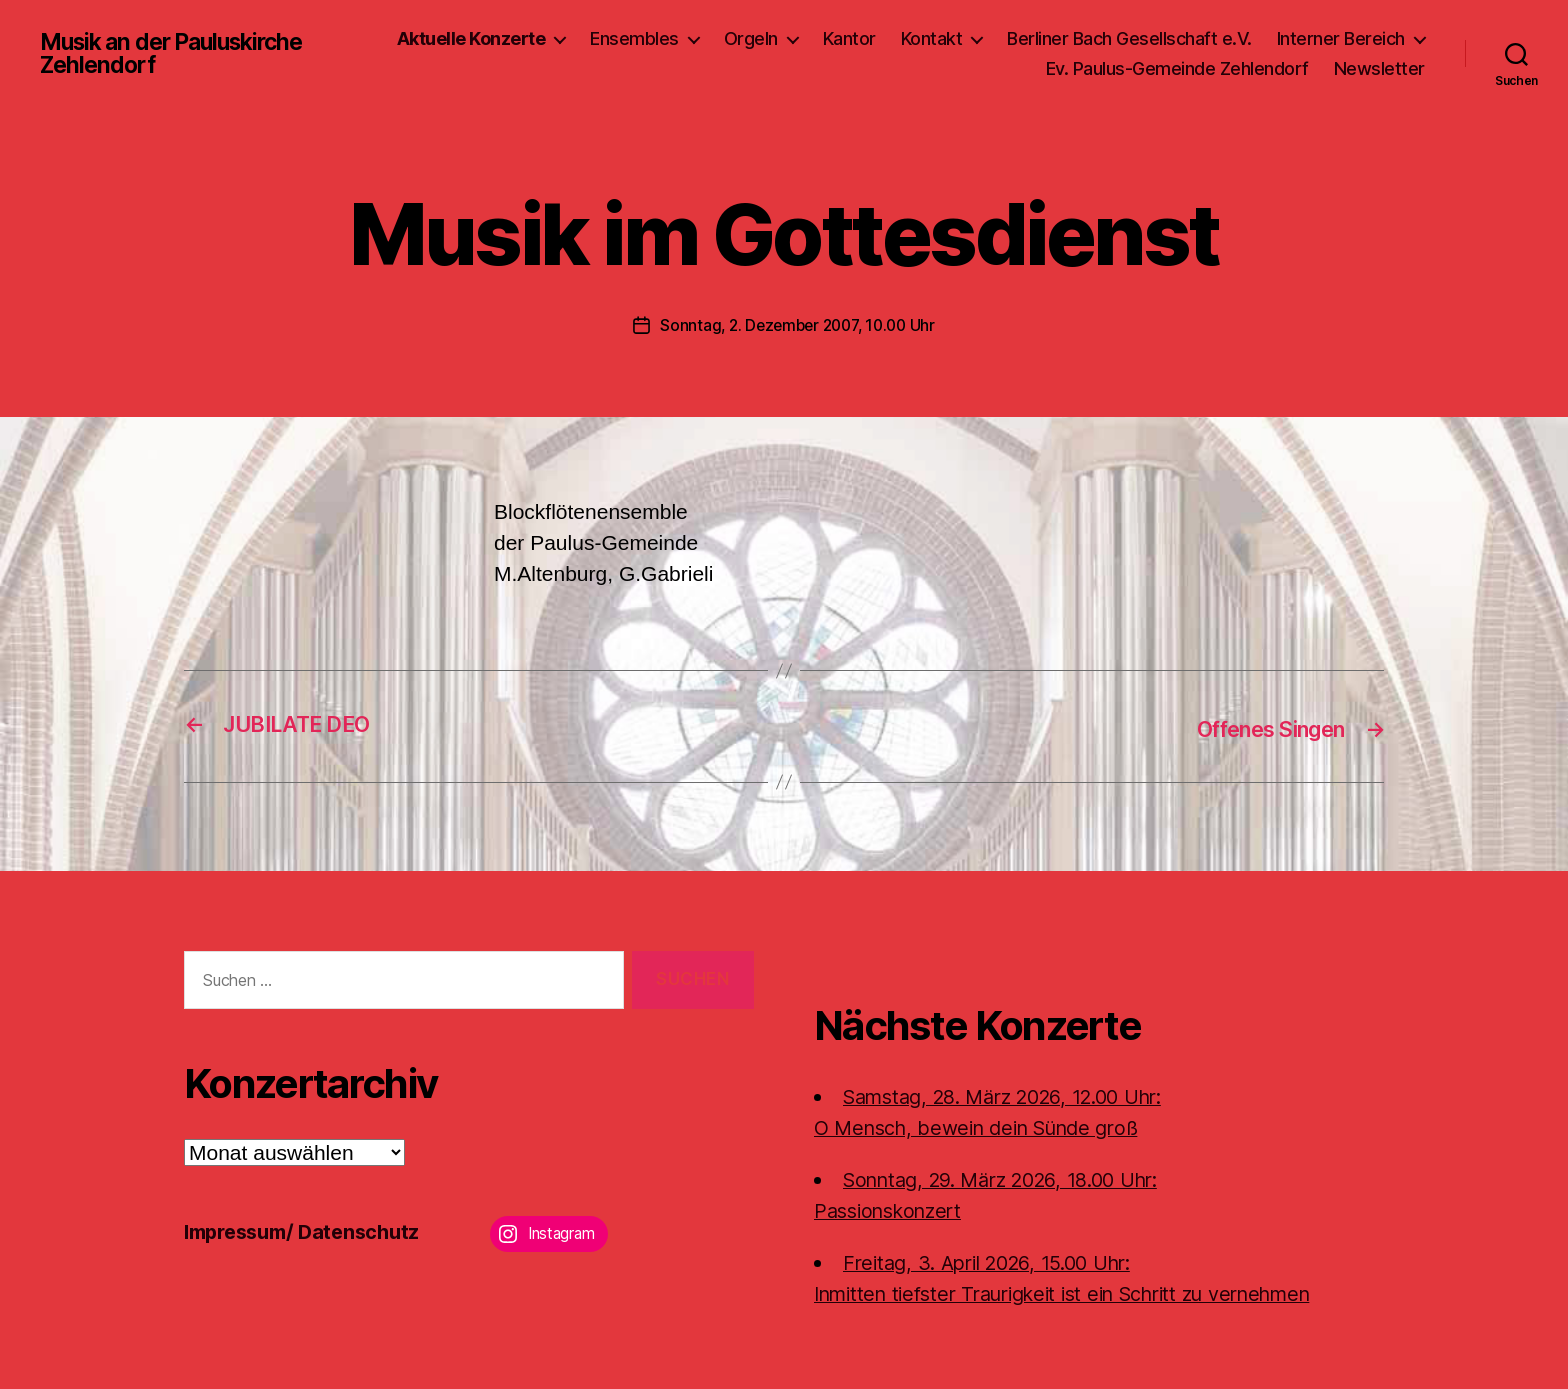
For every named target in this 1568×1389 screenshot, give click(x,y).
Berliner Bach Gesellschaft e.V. (1129, 38)
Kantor (849, 38)
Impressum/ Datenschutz (309, 1229)
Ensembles (634, 38)
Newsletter (1379, 68)
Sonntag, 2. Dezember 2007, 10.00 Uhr (797, 325)
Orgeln (751, 38)
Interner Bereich (1341, 38)
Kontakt (932, 38)
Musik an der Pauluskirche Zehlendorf (181, 54)
